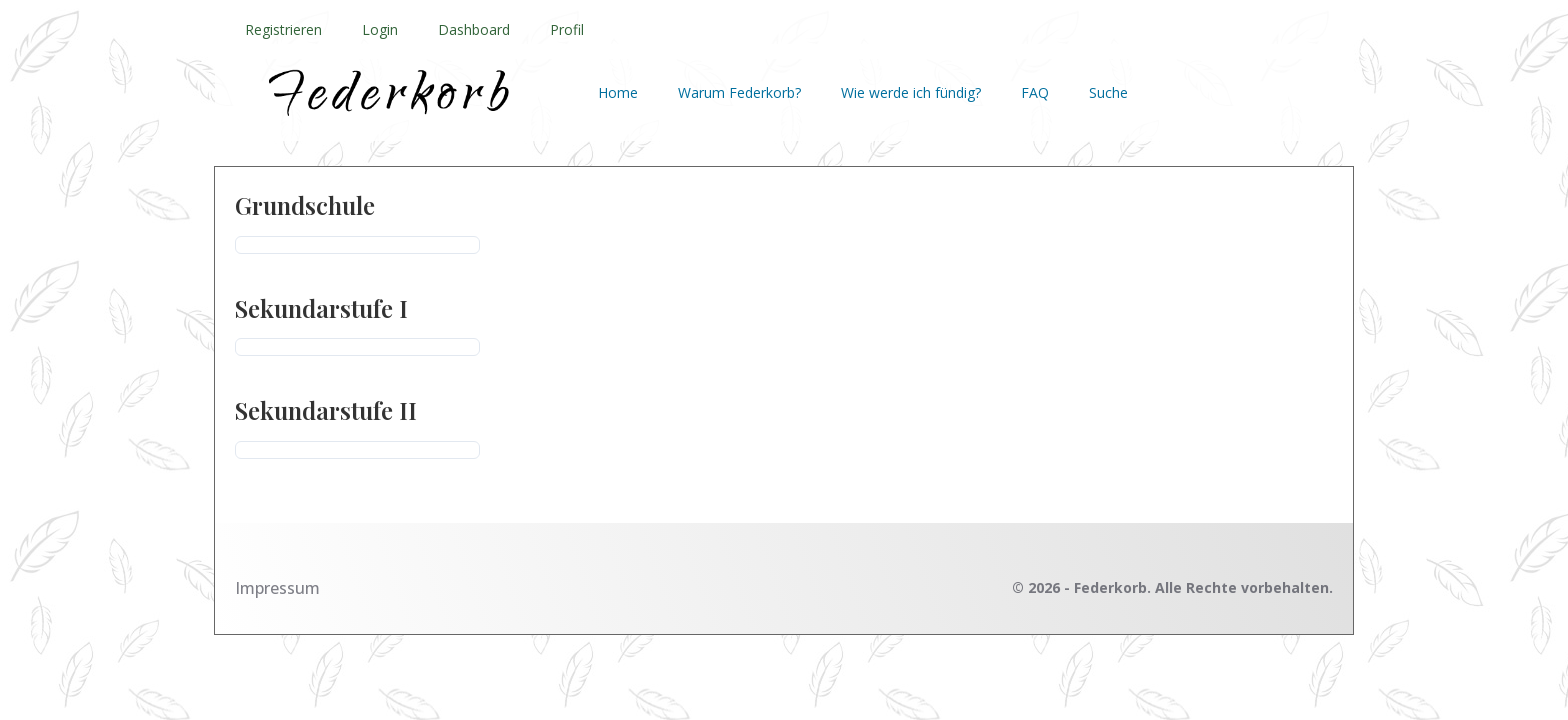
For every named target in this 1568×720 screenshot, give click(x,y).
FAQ (1035, 92)
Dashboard (474, 29)
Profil (567, 29)
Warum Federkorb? (739, 92)
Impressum (277, 588)
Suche (1108, 92)
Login (380, 29)
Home (618, 92)
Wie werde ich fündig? (911, 92)
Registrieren (283, 29)
